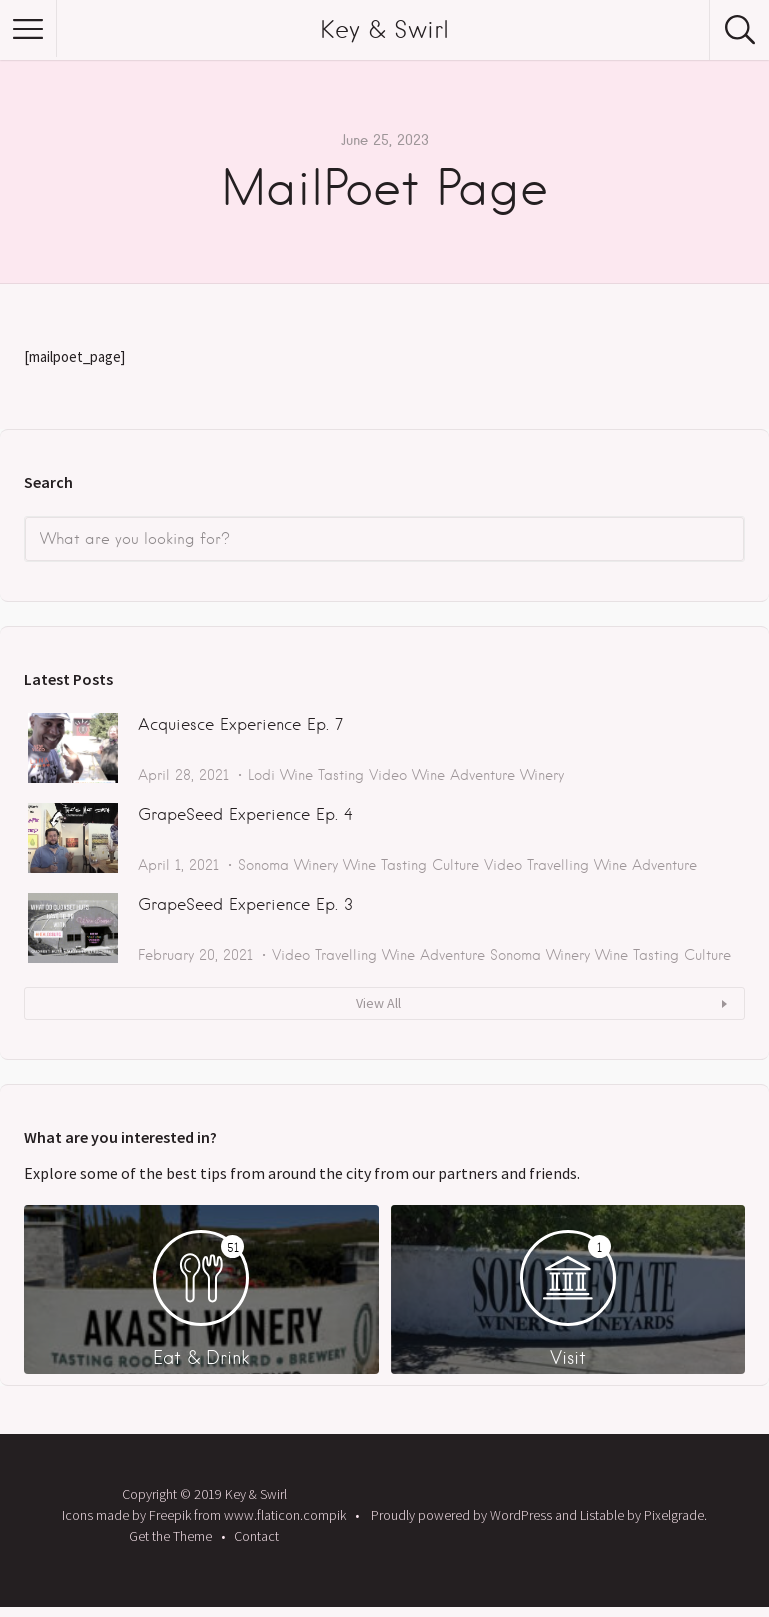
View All (378, 1003)
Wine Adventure (463, 775)
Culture (455, 865)
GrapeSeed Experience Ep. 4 (245, 814)
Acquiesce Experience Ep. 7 (240, 724)
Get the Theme (170, 1536)
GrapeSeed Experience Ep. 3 (245, 904)
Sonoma (263, 865)
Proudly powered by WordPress (461, 1515)
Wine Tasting (322, 775)
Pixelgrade (674, 1515)
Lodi (261, 775)
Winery (542, 775)
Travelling (558, 865)
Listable (602, 1515)
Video (388, 775)
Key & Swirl (384, 29)
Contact (256, 1536)
